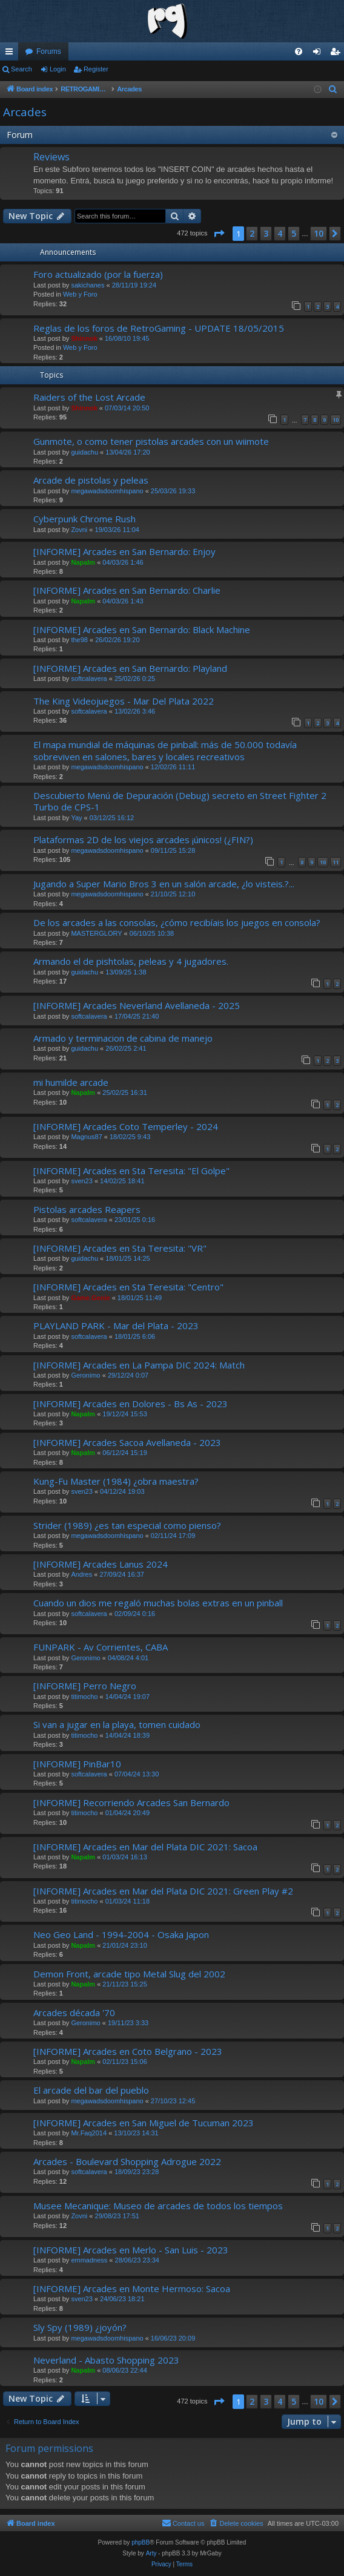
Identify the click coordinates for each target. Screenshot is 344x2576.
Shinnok (84, 338)
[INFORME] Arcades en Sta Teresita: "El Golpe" (131, 1171)
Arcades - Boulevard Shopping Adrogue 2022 (127, 2161)
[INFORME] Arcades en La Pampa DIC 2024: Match (139, 1365)
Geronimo (85, 1375)
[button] (219, 233)
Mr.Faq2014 (89, 2133)
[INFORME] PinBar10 (77, 1764)
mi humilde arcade (70, 1082)
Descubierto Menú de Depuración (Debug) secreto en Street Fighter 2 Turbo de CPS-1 (179, 801)
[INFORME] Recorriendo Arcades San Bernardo (131, 1802)
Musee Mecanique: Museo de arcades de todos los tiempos (158, 2206)
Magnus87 (86, 1136)
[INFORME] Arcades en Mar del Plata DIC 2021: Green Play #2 (163, 1891)
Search (21, 69)
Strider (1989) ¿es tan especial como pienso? (127, 1525)
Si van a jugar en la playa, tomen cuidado (116, 1724)
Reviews (51, 156)
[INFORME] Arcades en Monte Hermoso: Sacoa (131, 2288)
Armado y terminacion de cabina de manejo (123, 1038)
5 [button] (293, 233)
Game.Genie (90, 1297)
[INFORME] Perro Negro (84, 1686)
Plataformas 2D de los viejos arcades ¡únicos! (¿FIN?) (143, 839)
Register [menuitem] (337, 54)
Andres (81, 1574)
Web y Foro (80, 294)
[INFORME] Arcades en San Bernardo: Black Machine (141, 629)
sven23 (81, 1180)
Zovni (79, 529)
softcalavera (89, 678)
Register (96, 69)
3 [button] (265, 233)
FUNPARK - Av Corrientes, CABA (100, 1647)
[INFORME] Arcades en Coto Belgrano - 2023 (127, 2051)
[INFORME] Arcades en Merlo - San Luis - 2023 (130, 2250)
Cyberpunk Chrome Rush (84, 519)
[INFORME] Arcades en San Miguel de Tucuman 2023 (143, 2123)
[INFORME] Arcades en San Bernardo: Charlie (126, 590)
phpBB (140, 2542)
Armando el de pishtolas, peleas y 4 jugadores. (130, 961)
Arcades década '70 (74, 2012)
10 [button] (318, 233)
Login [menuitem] (319, 54)
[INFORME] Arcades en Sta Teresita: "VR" (120, 1248)
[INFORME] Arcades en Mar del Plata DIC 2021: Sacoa (145, 1847)
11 (335, 862)
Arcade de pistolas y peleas (90, 480)
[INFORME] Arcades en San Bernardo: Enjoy (124, 551)
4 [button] (279, 233)
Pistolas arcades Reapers (87, 1209)
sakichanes (87, 285)
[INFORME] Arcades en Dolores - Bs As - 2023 (130, 1404)
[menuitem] (298, 51)
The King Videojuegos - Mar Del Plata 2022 (123, 701)
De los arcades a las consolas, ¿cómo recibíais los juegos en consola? (176, 922)
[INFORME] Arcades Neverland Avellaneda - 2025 (136, 1005)
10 (335, 420)
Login (58, 69)
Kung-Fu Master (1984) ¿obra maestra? (116, 1481)
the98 (79, 639)
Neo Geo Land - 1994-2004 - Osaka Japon (121, 1934)
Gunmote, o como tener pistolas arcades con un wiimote (151, 441)
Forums (48, 51)
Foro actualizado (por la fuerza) (98, 274)
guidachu (84, 452)
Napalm (83, 562)
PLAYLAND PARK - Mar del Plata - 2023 (116, 1325)
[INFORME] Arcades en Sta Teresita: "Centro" (128, 1287)
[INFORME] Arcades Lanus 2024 (100, 1564)
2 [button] (252, 233)
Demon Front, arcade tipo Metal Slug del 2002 (129, 1974)
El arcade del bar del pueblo (91, 2090)
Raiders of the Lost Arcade (89, 397)
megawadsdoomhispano (107, 490)
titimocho (84, 1696)
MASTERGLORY (96, 933)
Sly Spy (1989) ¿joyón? (80, 2327)
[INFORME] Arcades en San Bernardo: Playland (130, 668)
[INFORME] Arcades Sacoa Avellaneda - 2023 (127, 1442)
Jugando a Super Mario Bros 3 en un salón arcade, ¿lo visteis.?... (163, 884)
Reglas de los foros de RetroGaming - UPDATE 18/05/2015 (158, 328)
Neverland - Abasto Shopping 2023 (106, 2360)
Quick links (11, 54)
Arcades (25, 112)
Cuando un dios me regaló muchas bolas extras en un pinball (158, 1603)
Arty (151, 2553)
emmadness (89, 2260)
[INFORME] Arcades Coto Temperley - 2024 (125, 1126)
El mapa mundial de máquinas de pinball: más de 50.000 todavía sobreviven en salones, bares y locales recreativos (165, 750)
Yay (76, 817)
